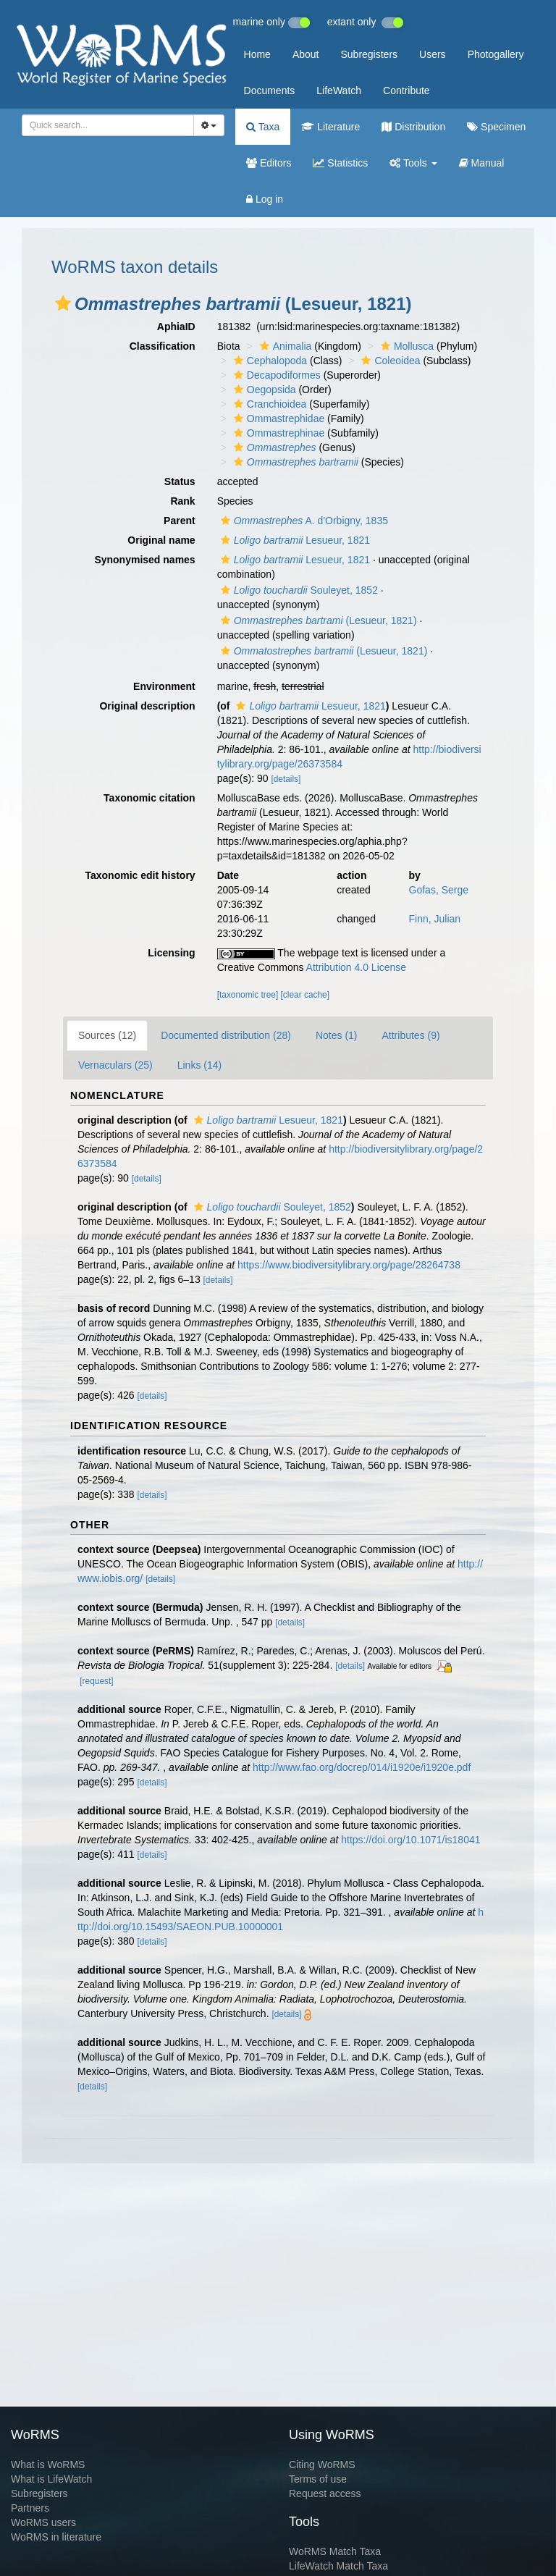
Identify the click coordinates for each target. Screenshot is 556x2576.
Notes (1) (337, 1035)
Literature (330, 126)
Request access (325, 2493)
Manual (482, 163)
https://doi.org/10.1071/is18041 (410, 1839)
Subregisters (368, 54)
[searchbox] (103, 125)
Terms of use (318, 2479)
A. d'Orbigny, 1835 (302, 520)
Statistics (340, 163)
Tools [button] (413, 163)
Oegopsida (263, 389)
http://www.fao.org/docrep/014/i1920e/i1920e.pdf (362, 1767)
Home (257, 54)
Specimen (496, 126)
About (305, 54)
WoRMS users (43, 2522)
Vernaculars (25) (115, 1065)
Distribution (413, 126)
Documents (269, 90)
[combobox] (108, 125)
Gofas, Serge (439, 890)
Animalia (284, 346)
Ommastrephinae (277, 433)
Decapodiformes (275, 375)
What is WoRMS (48, 2464)
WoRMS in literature (56, 2537)
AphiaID (176, 326)
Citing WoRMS (322, 2464)
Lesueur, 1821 (293, 540)
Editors (268, 163)
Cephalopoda (268, 360)
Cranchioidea (268, 404)
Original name (161, 540)
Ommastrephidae (277, 418)
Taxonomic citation (149, 798)
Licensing (171, 953)
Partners (30, 2508)
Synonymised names (144, 559)
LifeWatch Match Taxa (338, 2566)
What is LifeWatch (51, 2479)
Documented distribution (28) (226, 1035)
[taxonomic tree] (248, 995)
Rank (182, 501)
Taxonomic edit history (140, 875)
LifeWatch (338, 90)
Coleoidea (389, 360)
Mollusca (405, 346)
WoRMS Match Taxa (335, 2551)
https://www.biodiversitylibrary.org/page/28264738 (348, 1265)
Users (432, 54)
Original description (147, 706)
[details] (285, 779)
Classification (162, 346)
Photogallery (496, 54)
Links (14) (199, 1065)
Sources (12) (107, 1035)
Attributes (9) (411, 1035)
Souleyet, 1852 (297, 590)
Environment (164, 686)
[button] (63, 303)
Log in (264, 199)
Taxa (262, 126)
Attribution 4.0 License (356, 967)
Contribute (406, 90)
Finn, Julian (435, 919)
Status (179, 481)
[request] (96, 1681)
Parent (179, 520)
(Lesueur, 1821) (317, 620)
